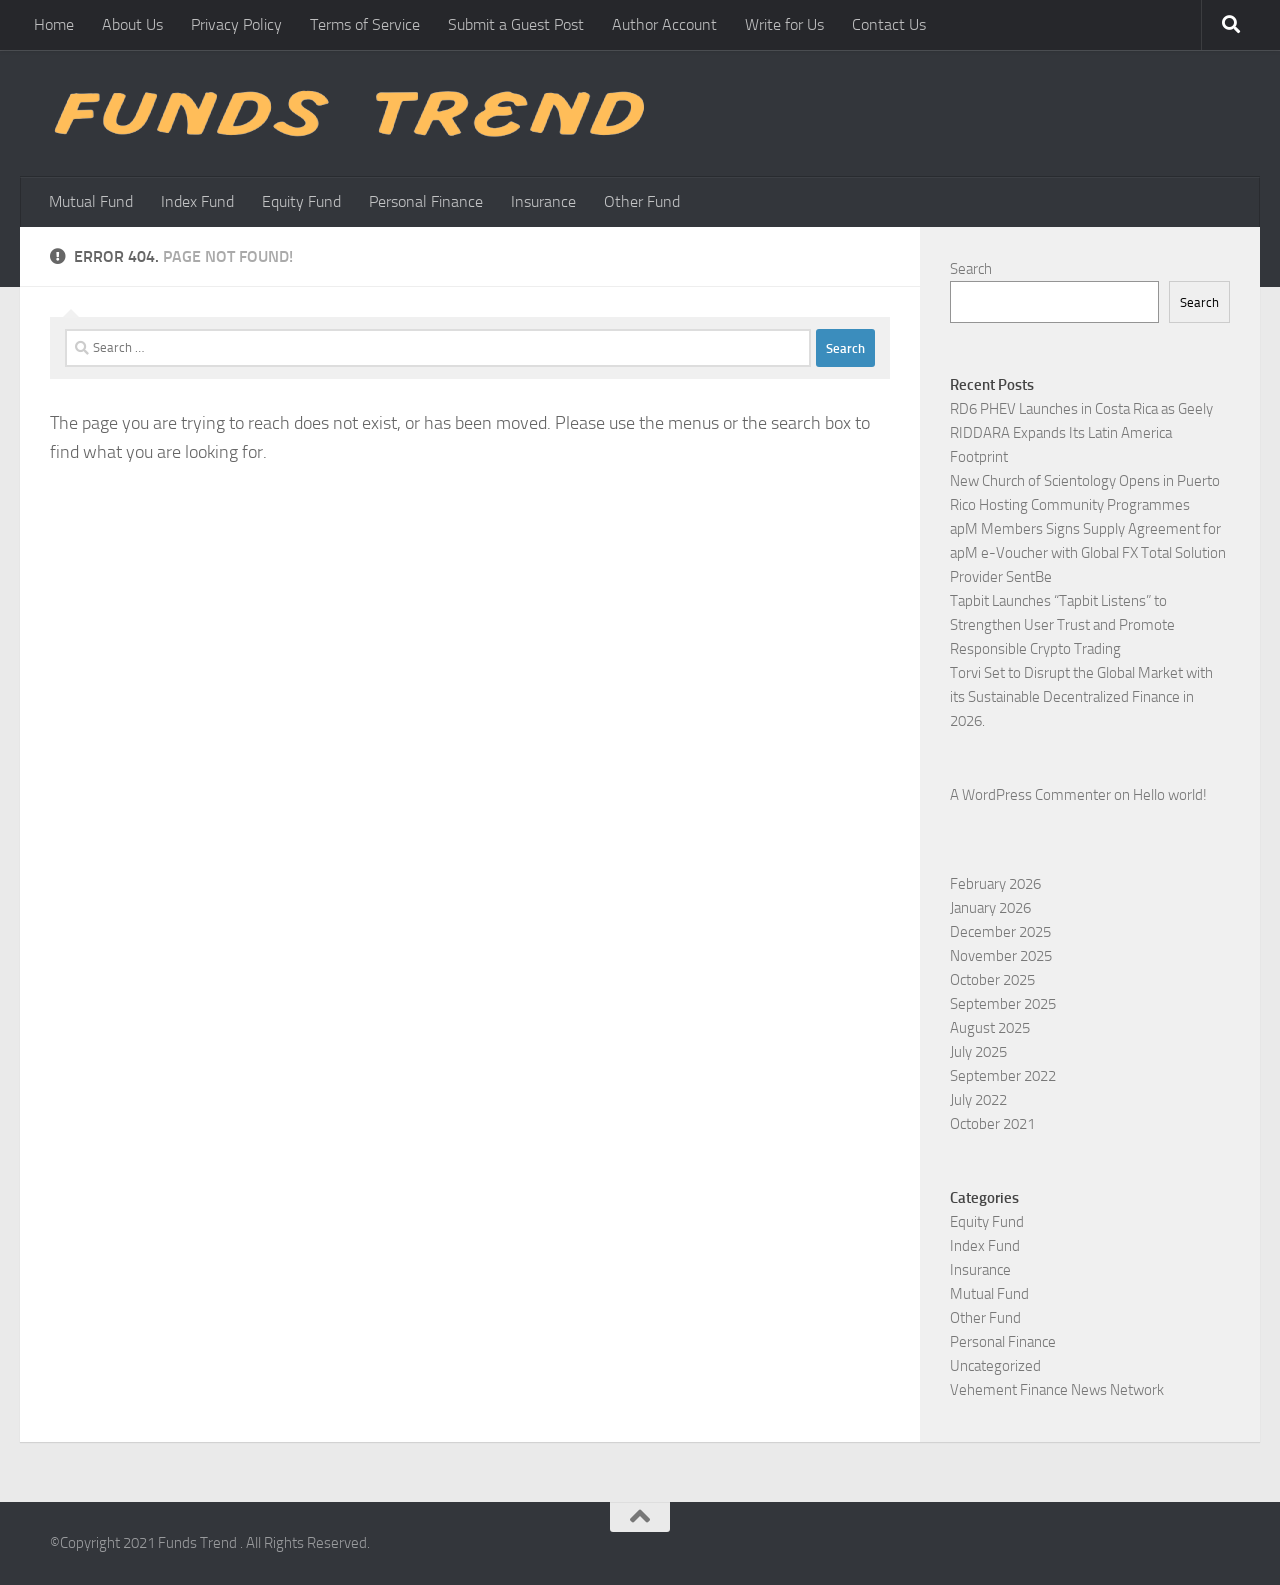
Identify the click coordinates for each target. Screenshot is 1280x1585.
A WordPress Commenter (1030, 795)
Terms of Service (365, 24)
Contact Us (889, 24)
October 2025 (992, 980)
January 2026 (990, 908)
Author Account (664, 24)
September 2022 (1003, 1076)
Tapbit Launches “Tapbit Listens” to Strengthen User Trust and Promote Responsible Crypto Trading (1062, 625)
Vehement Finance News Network (1057, 1390)
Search (971, 269)
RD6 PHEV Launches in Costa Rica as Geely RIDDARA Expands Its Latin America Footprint (1081, 433)
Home (54, 24)
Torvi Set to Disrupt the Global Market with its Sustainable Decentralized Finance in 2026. (1081, 697)
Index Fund (197, 201)
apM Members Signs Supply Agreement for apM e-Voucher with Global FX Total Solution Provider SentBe (1088, 553)
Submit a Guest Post (516, 24)
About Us (132, 24)
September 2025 (1003, 1004)
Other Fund (642, 201)
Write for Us (784, 24)
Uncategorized (995, 1366)
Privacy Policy (236, 24)
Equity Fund (301, 201)
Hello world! (1170, 795)
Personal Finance (426, 201)
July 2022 (978, 1100)
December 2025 (1000, 932)
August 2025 (990, 1028)
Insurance (543, 201)
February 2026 (995, 884)
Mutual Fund (91, 201)
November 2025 (1001, 956)
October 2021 (992, 1124)
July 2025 (978, 1052)
